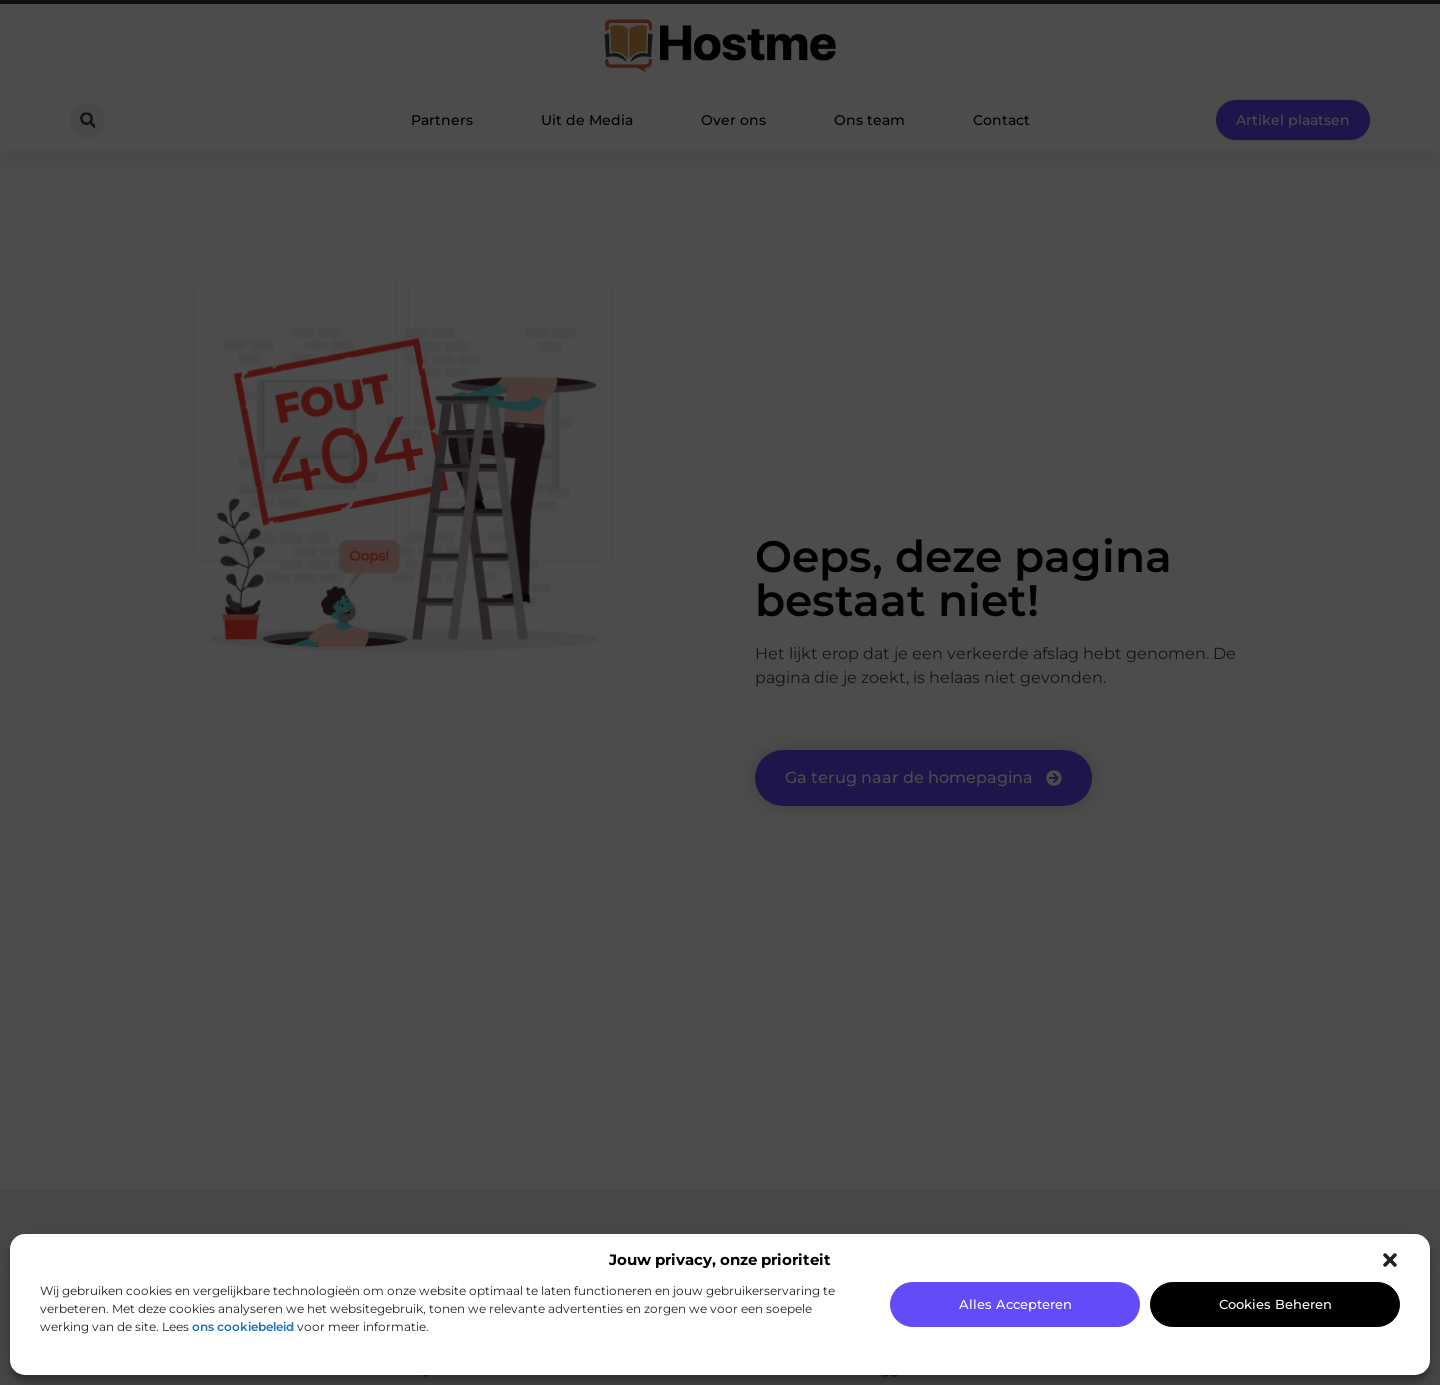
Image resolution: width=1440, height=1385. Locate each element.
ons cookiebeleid (243, 1326)
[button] (1390, 1260)
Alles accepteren (1015, 1304)
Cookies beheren (1275, 1304)
